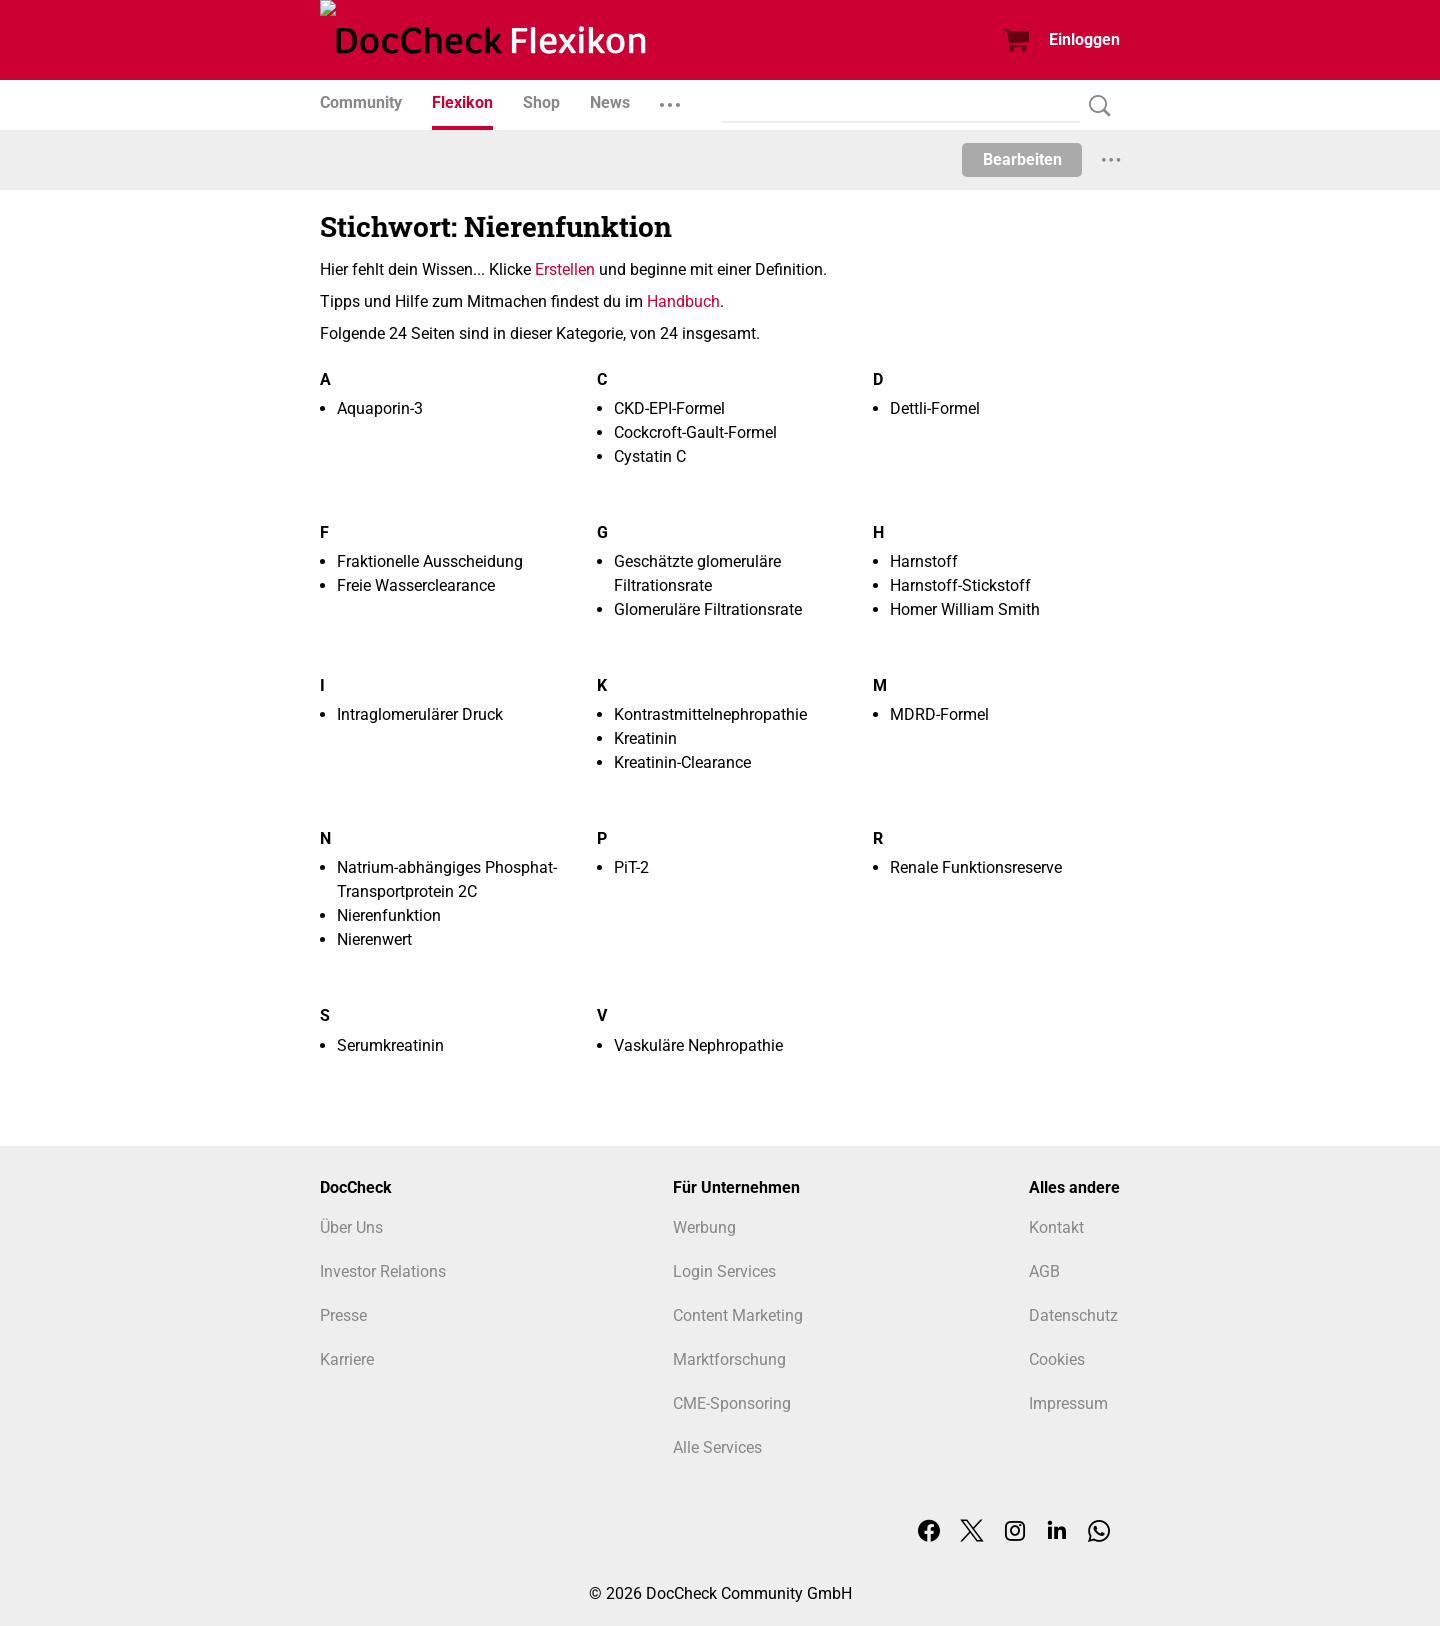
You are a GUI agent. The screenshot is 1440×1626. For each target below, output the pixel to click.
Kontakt (1056, 1227)
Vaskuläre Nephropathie (698, 1045)
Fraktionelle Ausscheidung (430, 561)
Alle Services (717, 1447)
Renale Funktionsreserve (976, 867)
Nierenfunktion (389, 915)
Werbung (704, 1227)
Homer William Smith (965, 609)
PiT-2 (631, 867)
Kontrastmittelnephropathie (710, 714)
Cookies (1057, 1359)
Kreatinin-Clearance (682, 762)
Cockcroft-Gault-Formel (695, 432)
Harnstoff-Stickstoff (960, 585)
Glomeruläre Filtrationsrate (708, 609)
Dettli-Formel (935, 408)
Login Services (724, 1271)
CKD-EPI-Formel (669, 408)
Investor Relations (383, 1271)
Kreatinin (645, 738)
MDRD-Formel (939, 714)
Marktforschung (729, 1359)
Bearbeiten (1022, 159)
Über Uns (351, 1227)
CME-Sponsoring (732, 1403)
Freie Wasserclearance (416, 585)
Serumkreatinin (390, 1045)
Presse (343, 1315)
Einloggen (1084, 39)
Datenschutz (1073, 1315)
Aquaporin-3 (380, 408)
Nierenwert (374, 939)
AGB (1044, 1271)
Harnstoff (924, 561)
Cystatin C (650, 456)
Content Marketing (738, 1315)
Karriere (347, 1359)
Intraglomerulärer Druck (420, 714)
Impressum (1068, 1403)
